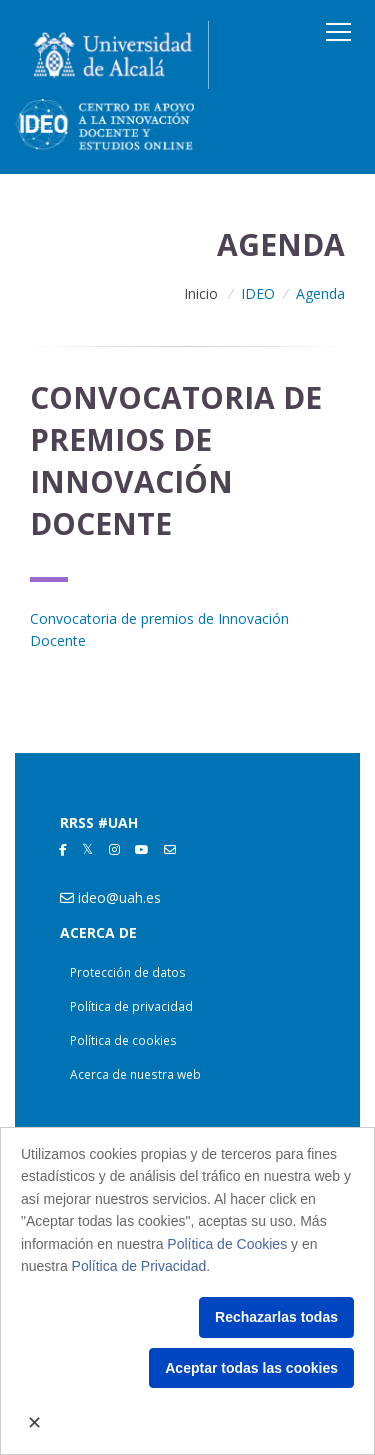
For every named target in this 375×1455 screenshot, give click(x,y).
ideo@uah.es (119, 897)
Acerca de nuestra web (135, 1074)
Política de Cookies (227, 1244)
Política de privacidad (131, 1006)
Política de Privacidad (139, 1266)
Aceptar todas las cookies (251, 1368)
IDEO (258, 293)
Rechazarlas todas (276, 1317)
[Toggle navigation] (338, 32)
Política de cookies (123, 1040)
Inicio (201, 293)
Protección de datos (128, 972)
